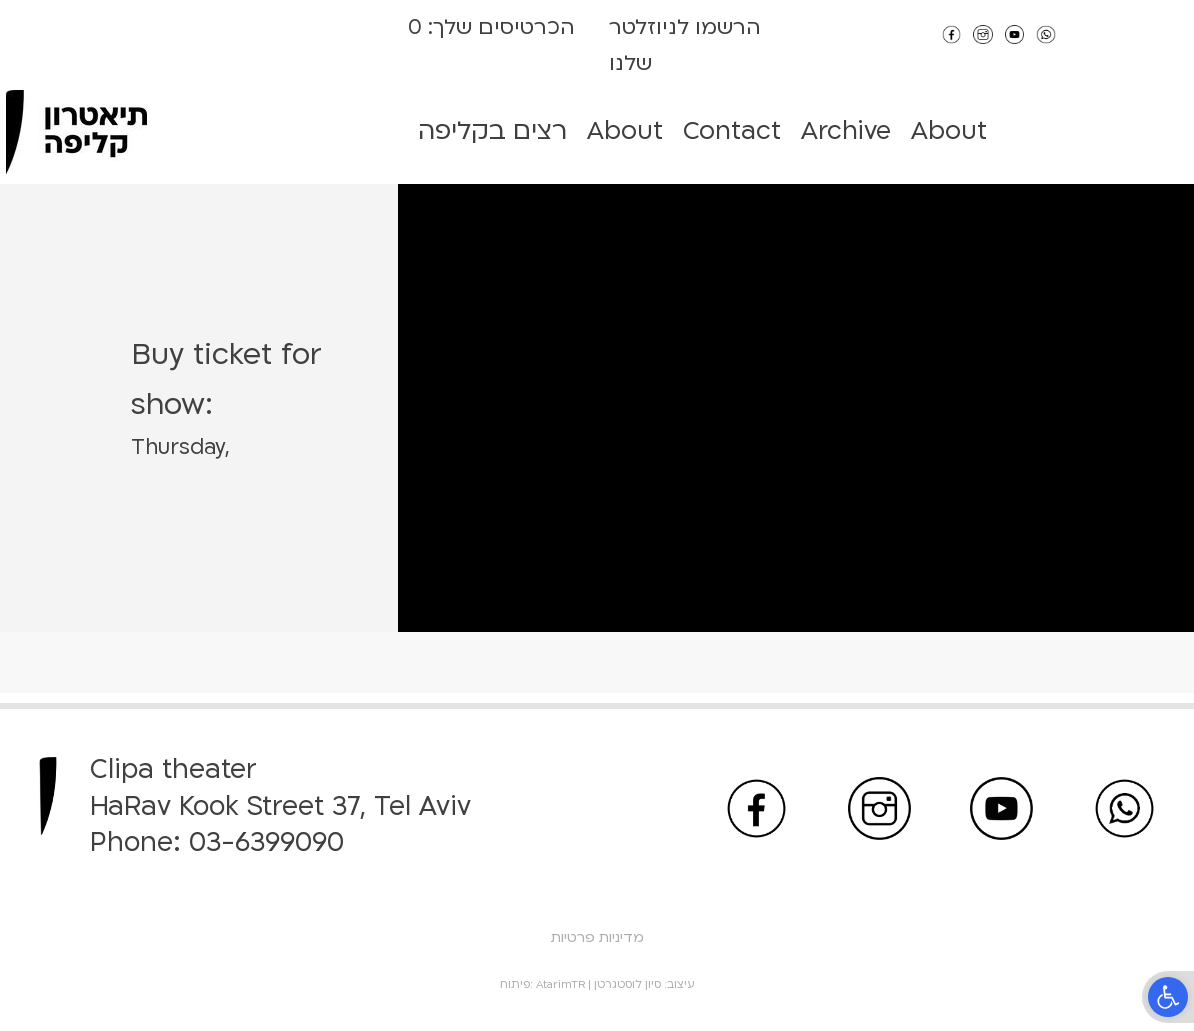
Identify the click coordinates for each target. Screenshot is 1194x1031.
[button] (1168, 997)
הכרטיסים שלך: (498, 27)
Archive (846, 131)
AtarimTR (560, 984)
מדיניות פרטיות (597, 937)
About (625, 131)
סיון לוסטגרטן (627, 984)
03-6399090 (266, 842)
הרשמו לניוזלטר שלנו (685, 45)
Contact (732, 131)
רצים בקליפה (492, 131)
